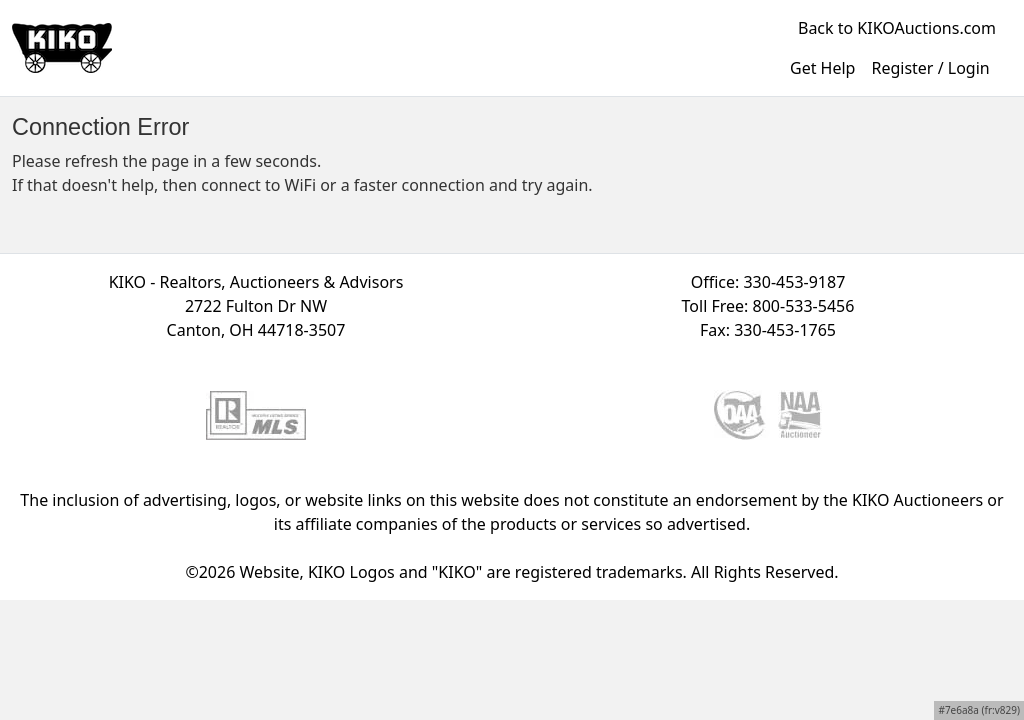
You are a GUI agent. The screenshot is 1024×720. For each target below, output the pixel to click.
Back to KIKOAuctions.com (897, 28)
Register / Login (930, 68)
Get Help (822, 68)
